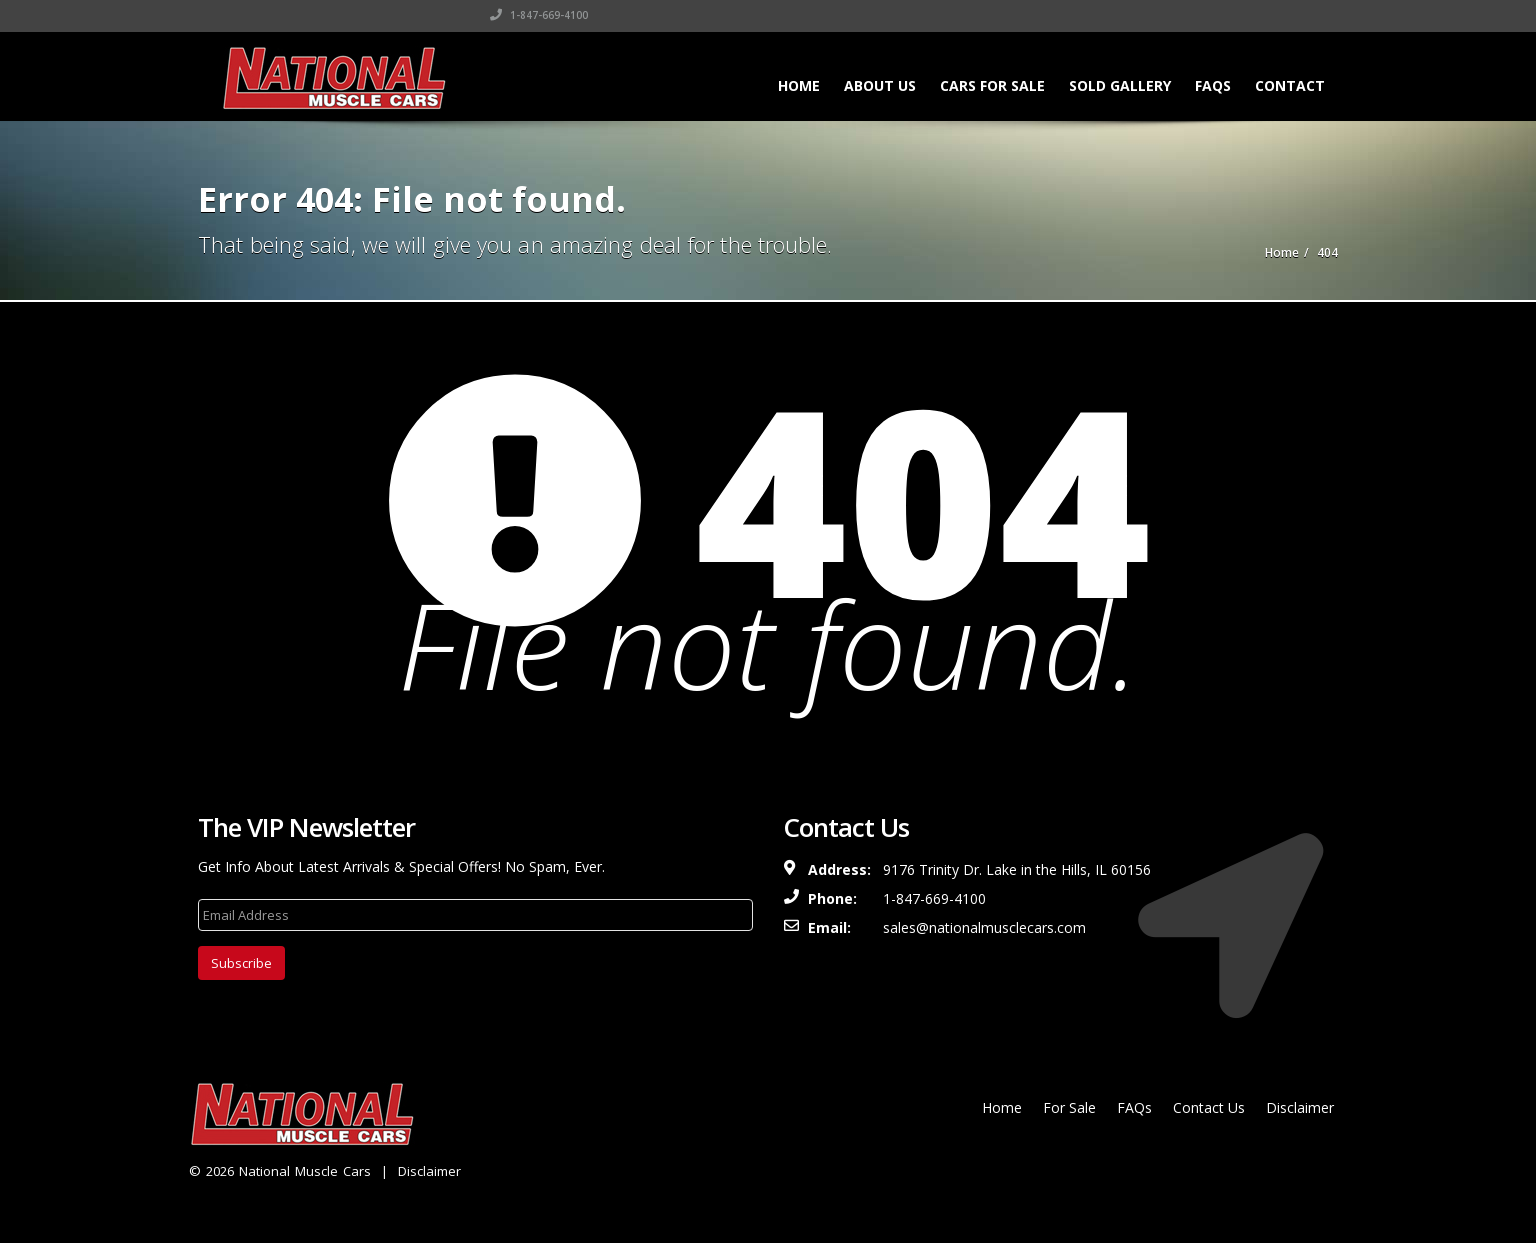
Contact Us (1209, 1107)
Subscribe (241, 963)
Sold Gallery (1120, 85)
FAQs (1213, 85)
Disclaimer (429, 1171)
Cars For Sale (992, 85)
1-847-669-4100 (1124, 15)
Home (799, 85)
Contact (1290, 85)
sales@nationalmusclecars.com (984, 927)
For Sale (1069, 1107)
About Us (880, 85)
